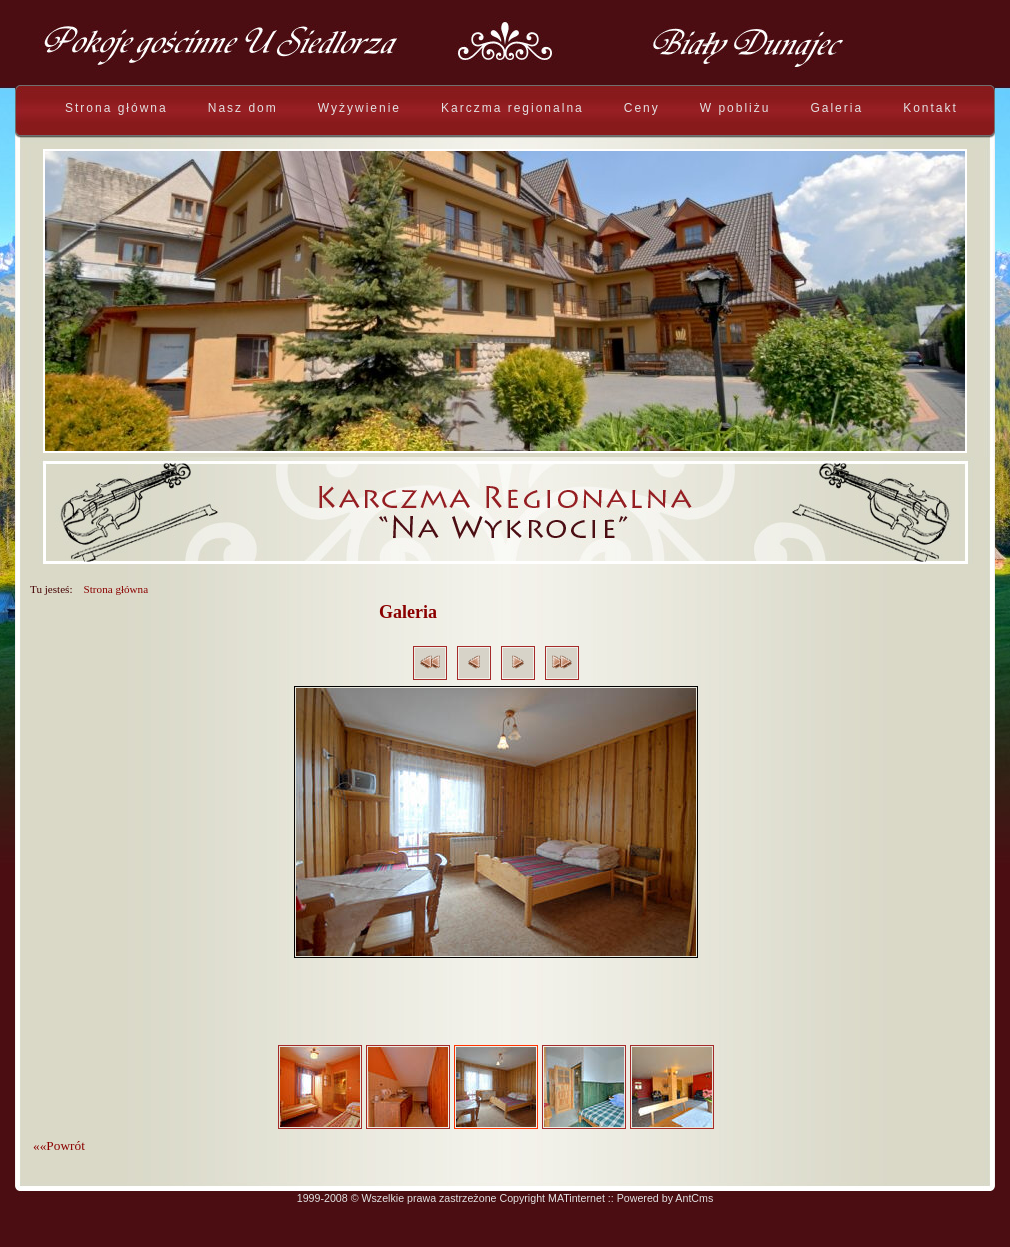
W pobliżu (735, 108)
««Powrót (59, 1145)
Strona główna (116, 108)
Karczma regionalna (512, 108)
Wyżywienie (359, 108)
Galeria (836, 108)
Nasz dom (243, 108)
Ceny (642, 108)
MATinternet (576, 1198)
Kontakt (930, 108)
